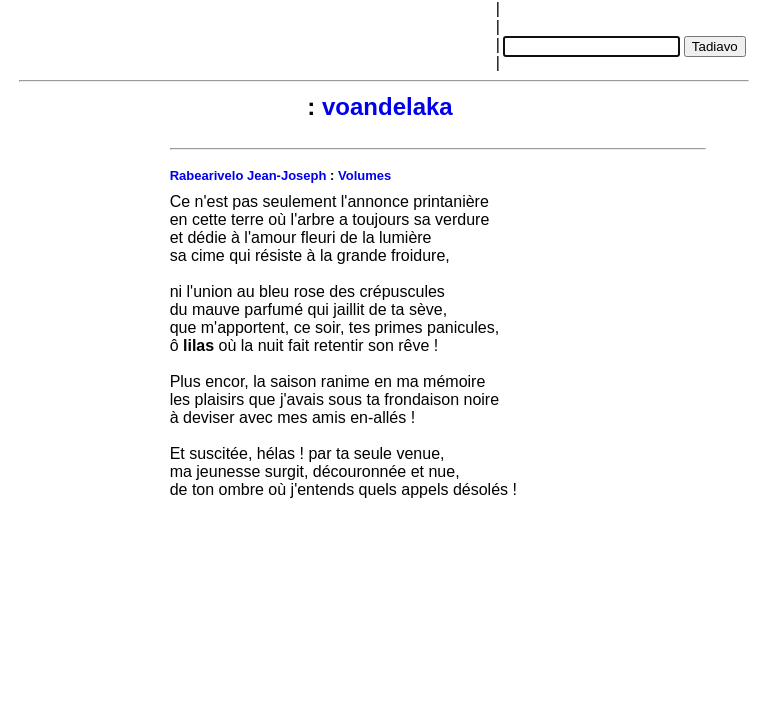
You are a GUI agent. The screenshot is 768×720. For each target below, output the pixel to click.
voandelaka (387, 106)
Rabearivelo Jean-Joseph (248, 175)
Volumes (364, 175)
